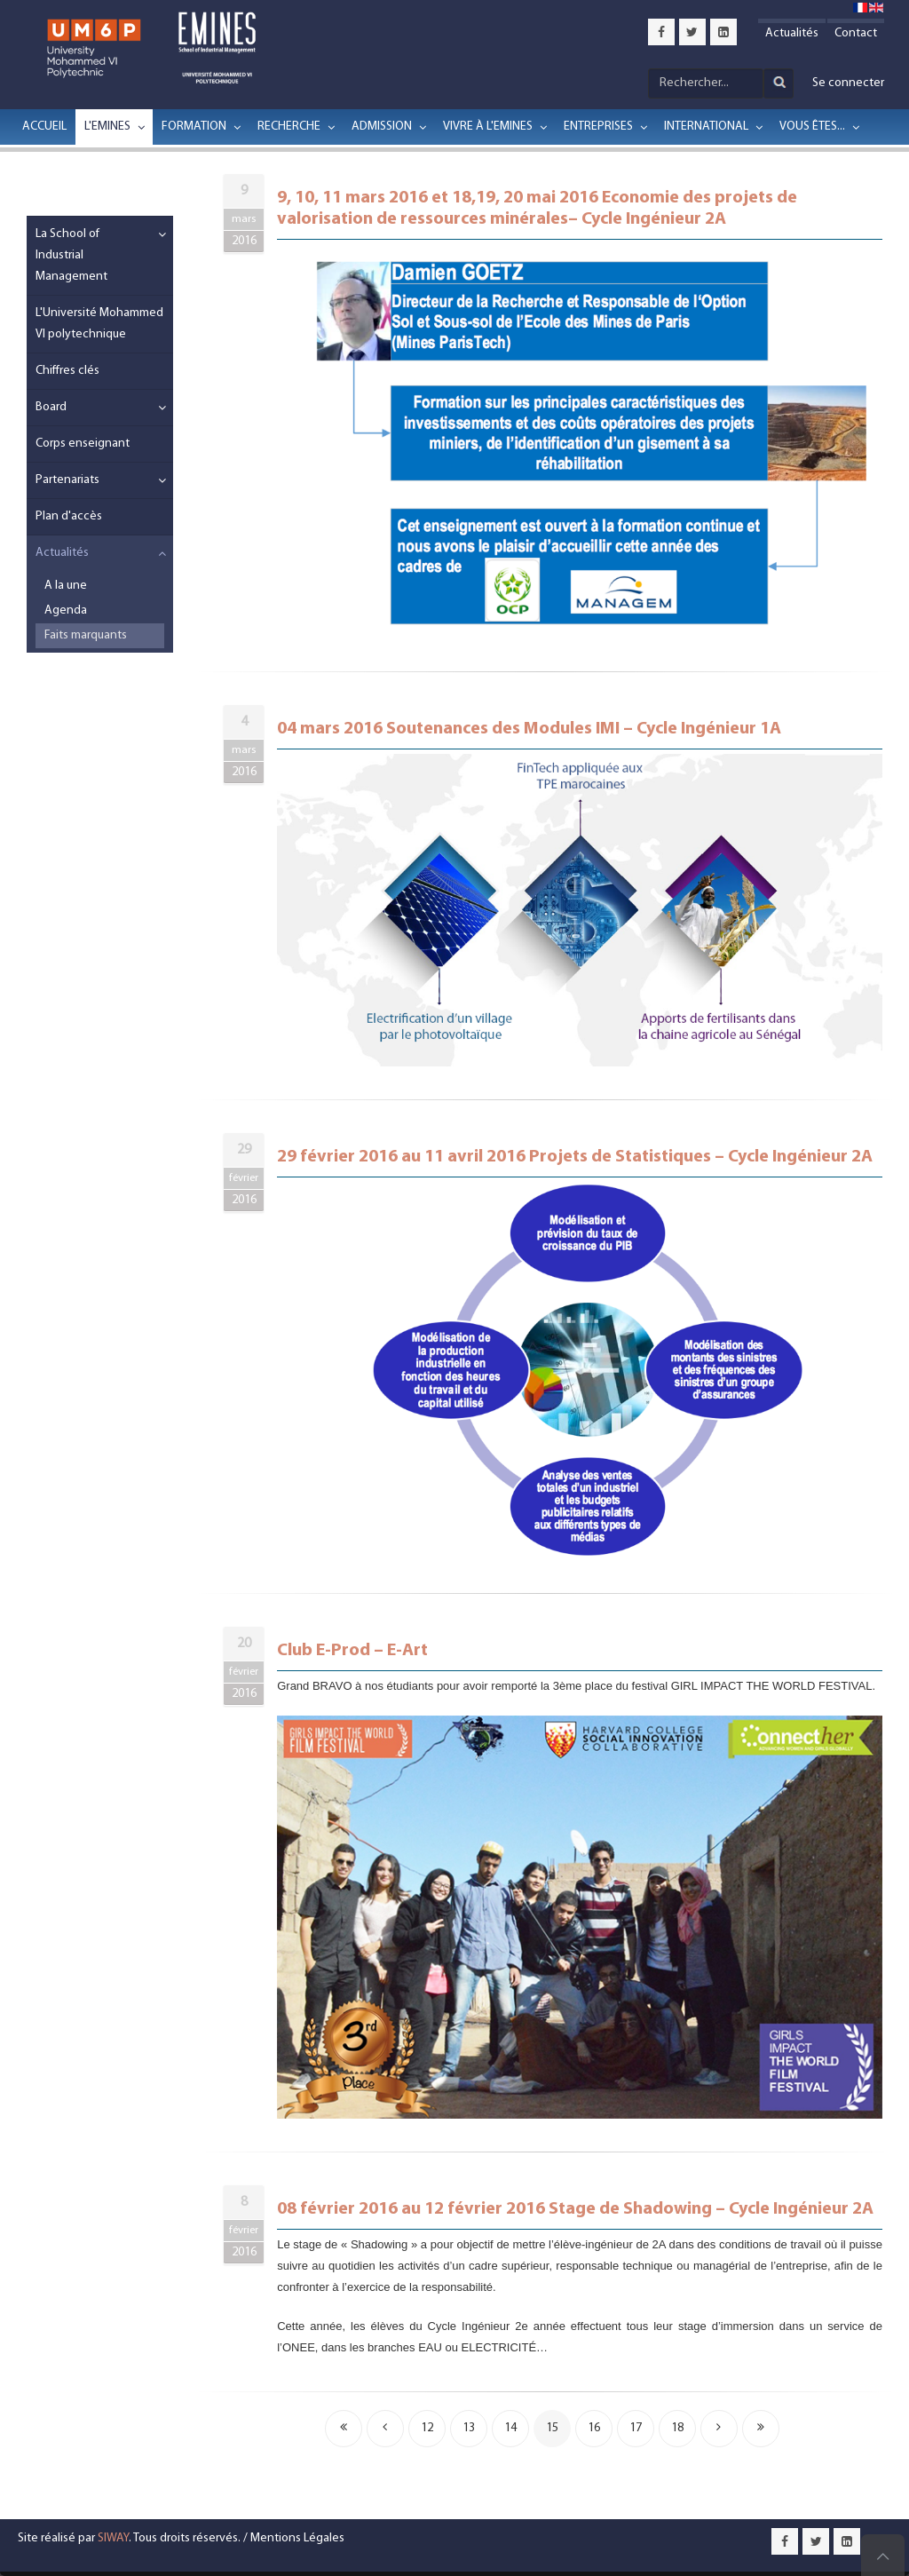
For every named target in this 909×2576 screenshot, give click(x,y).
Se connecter (848, 83)
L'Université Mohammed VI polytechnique (99, 323)
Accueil (44, 126)
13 (468, 2428)
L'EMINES (107, 126)
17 (635, 2428)
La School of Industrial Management (71, 255)
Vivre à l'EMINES (488, 126)
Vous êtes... (812, 126)
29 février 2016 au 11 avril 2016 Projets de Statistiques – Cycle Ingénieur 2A (575, 1157)
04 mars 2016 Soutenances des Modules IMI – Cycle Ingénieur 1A (529, 729)
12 (427, 2428)
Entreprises (598, 126)
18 (677, 2428)
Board (51, 407)
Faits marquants (85, 635)
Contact (855, 33)
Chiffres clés (67, 370)
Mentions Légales (297, 2538)
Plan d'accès (69, 516)
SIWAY (113, 2538)
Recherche (288, 126)
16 (594, 2428)
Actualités (791, 33)
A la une (65, 585)
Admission (382, 126)
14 (510, 2428)
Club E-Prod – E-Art (352, 1651)
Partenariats (67, 480)
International (706, 126)
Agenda (65, 610)
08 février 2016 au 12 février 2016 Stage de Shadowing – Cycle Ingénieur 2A (575, 2209)
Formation (194, 126)
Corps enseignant (83, 443)
